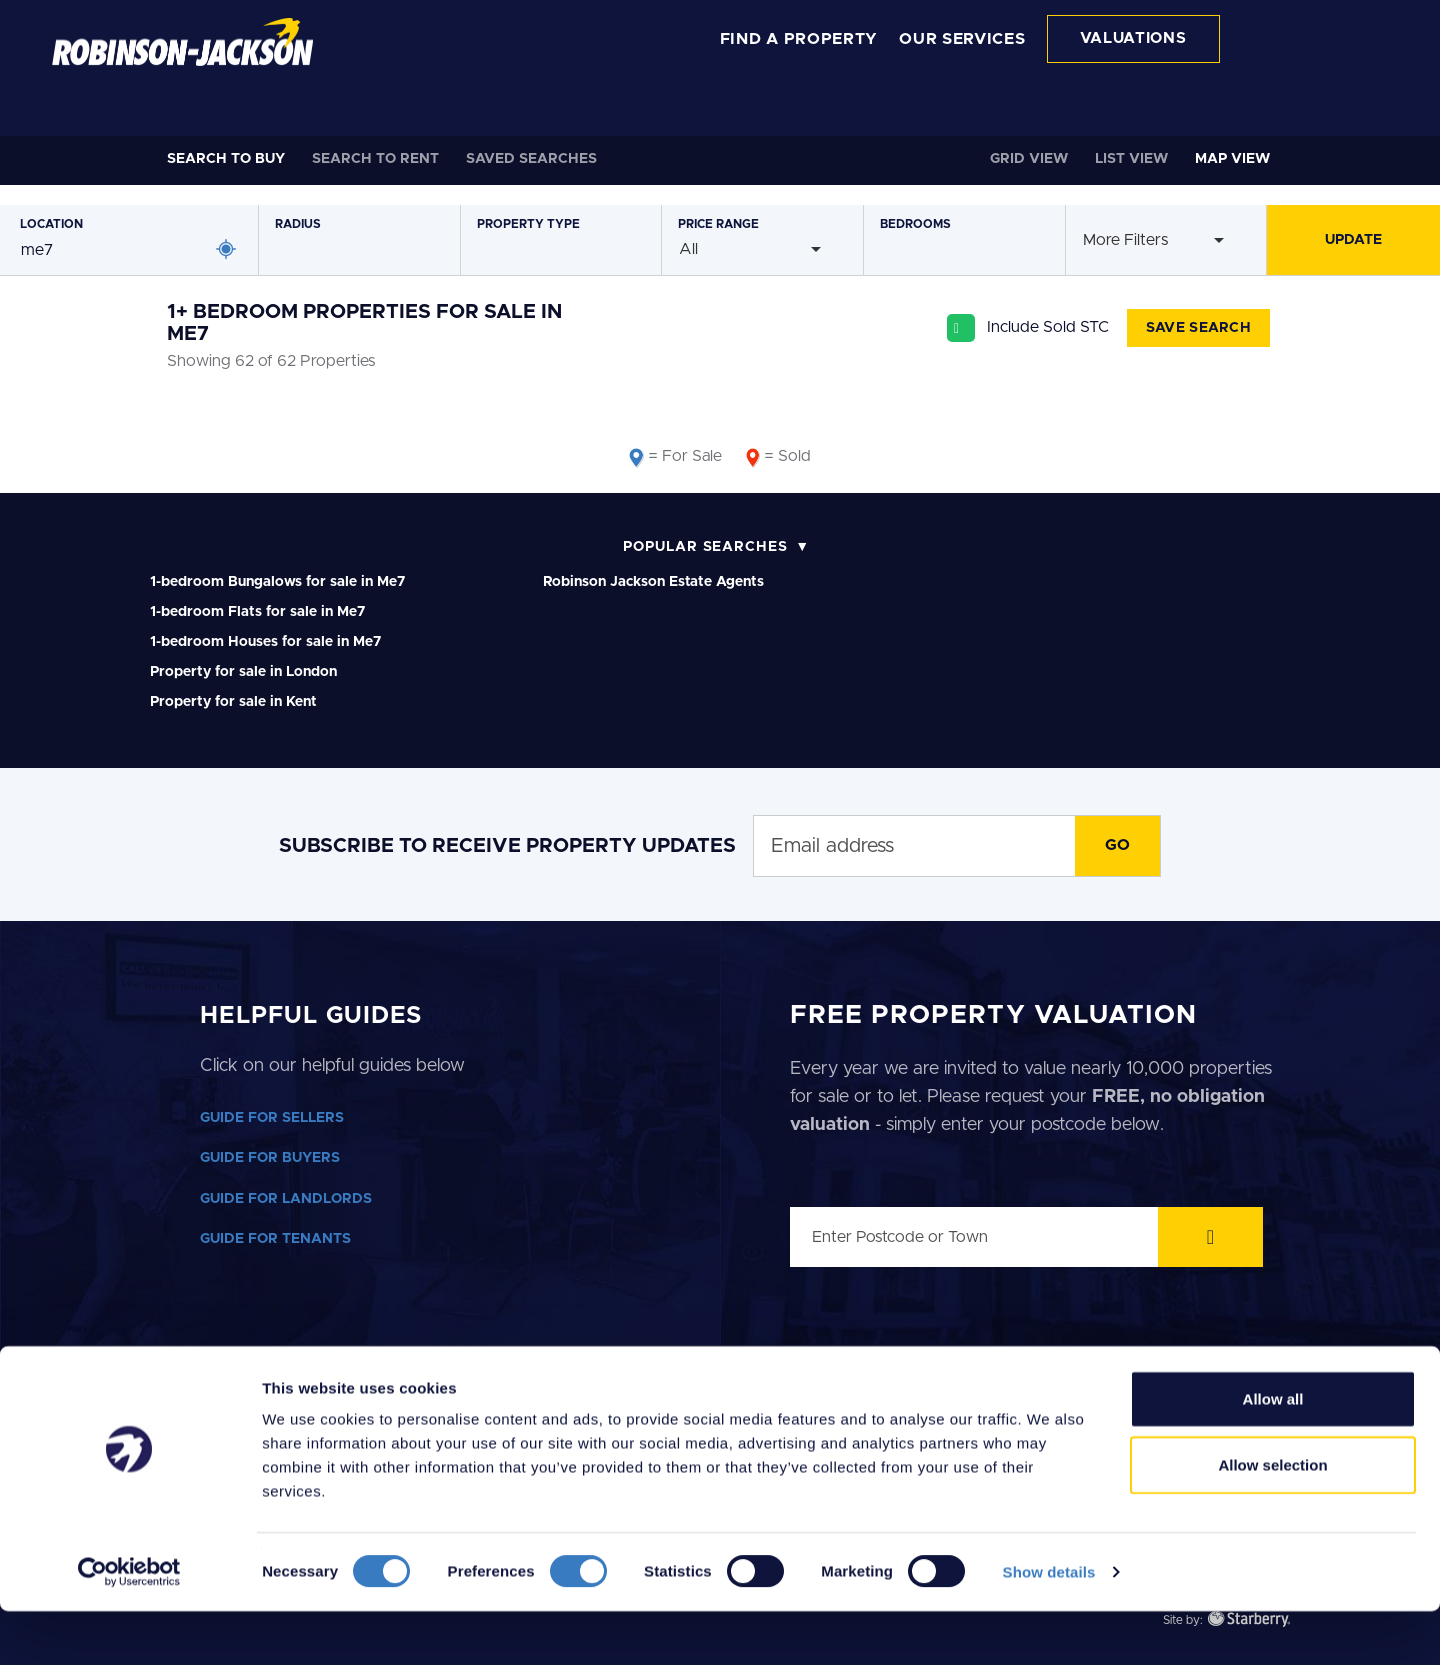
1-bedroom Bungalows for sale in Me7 (277, 582)
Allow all (1273, 1452)
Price (718, 224)
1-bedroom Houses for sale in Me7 (265, 642)
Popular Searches (705, 547)
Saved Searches (531, 159)
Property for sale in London (243, 672)
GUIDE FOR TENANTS (275, 1239)
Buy (226, 159)
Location (51, 224)
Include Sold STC (1048, 327)
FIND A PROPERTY (799, 39)
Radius (298, 224)
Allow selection (1272, 1518)
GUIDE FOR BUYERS (270, 1158)
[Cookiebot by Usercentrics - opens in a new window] (129, 1626)
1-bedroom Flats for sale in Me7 (257, 612)
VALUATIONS (1133, 38)
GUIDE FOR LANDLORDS (286, 1199)
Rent (375, 159)
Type (528, 224)
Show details (1049, 1625)
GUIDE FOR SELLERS (272, 1118)
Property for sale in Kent (233, 702)
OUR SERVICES (962, 39)
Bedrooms (915, 224)
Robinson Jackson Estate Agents (653, 582)
